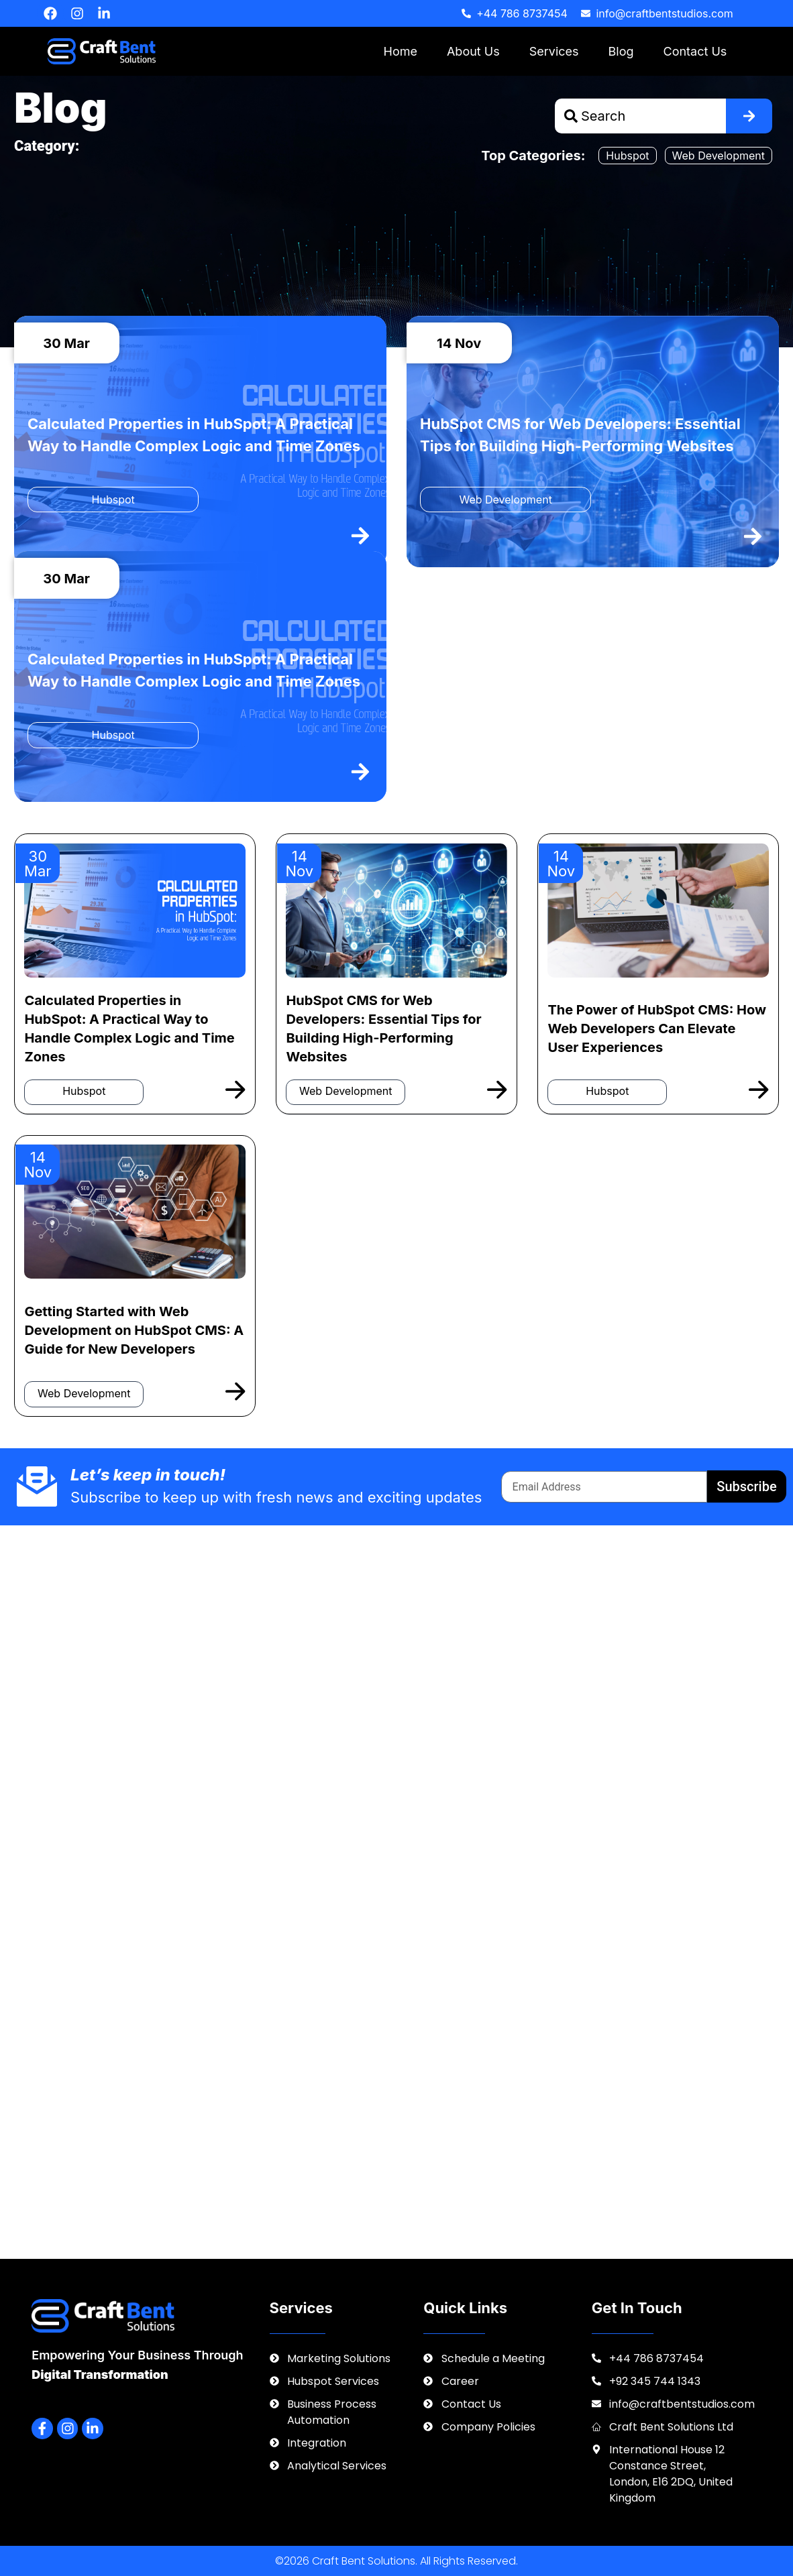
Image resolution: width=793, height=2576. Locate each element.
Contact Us (695, 51)
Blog (621, 51)
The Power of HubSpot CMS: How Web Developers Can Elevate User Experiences (656, 1028)
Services (554, 51)
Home (400, 51)
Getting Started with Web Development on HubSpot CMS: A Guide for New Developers (134, 1330)
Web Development (718, 155)
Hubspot (627, 155)
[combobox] (640, 116)
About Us (473, 51)
